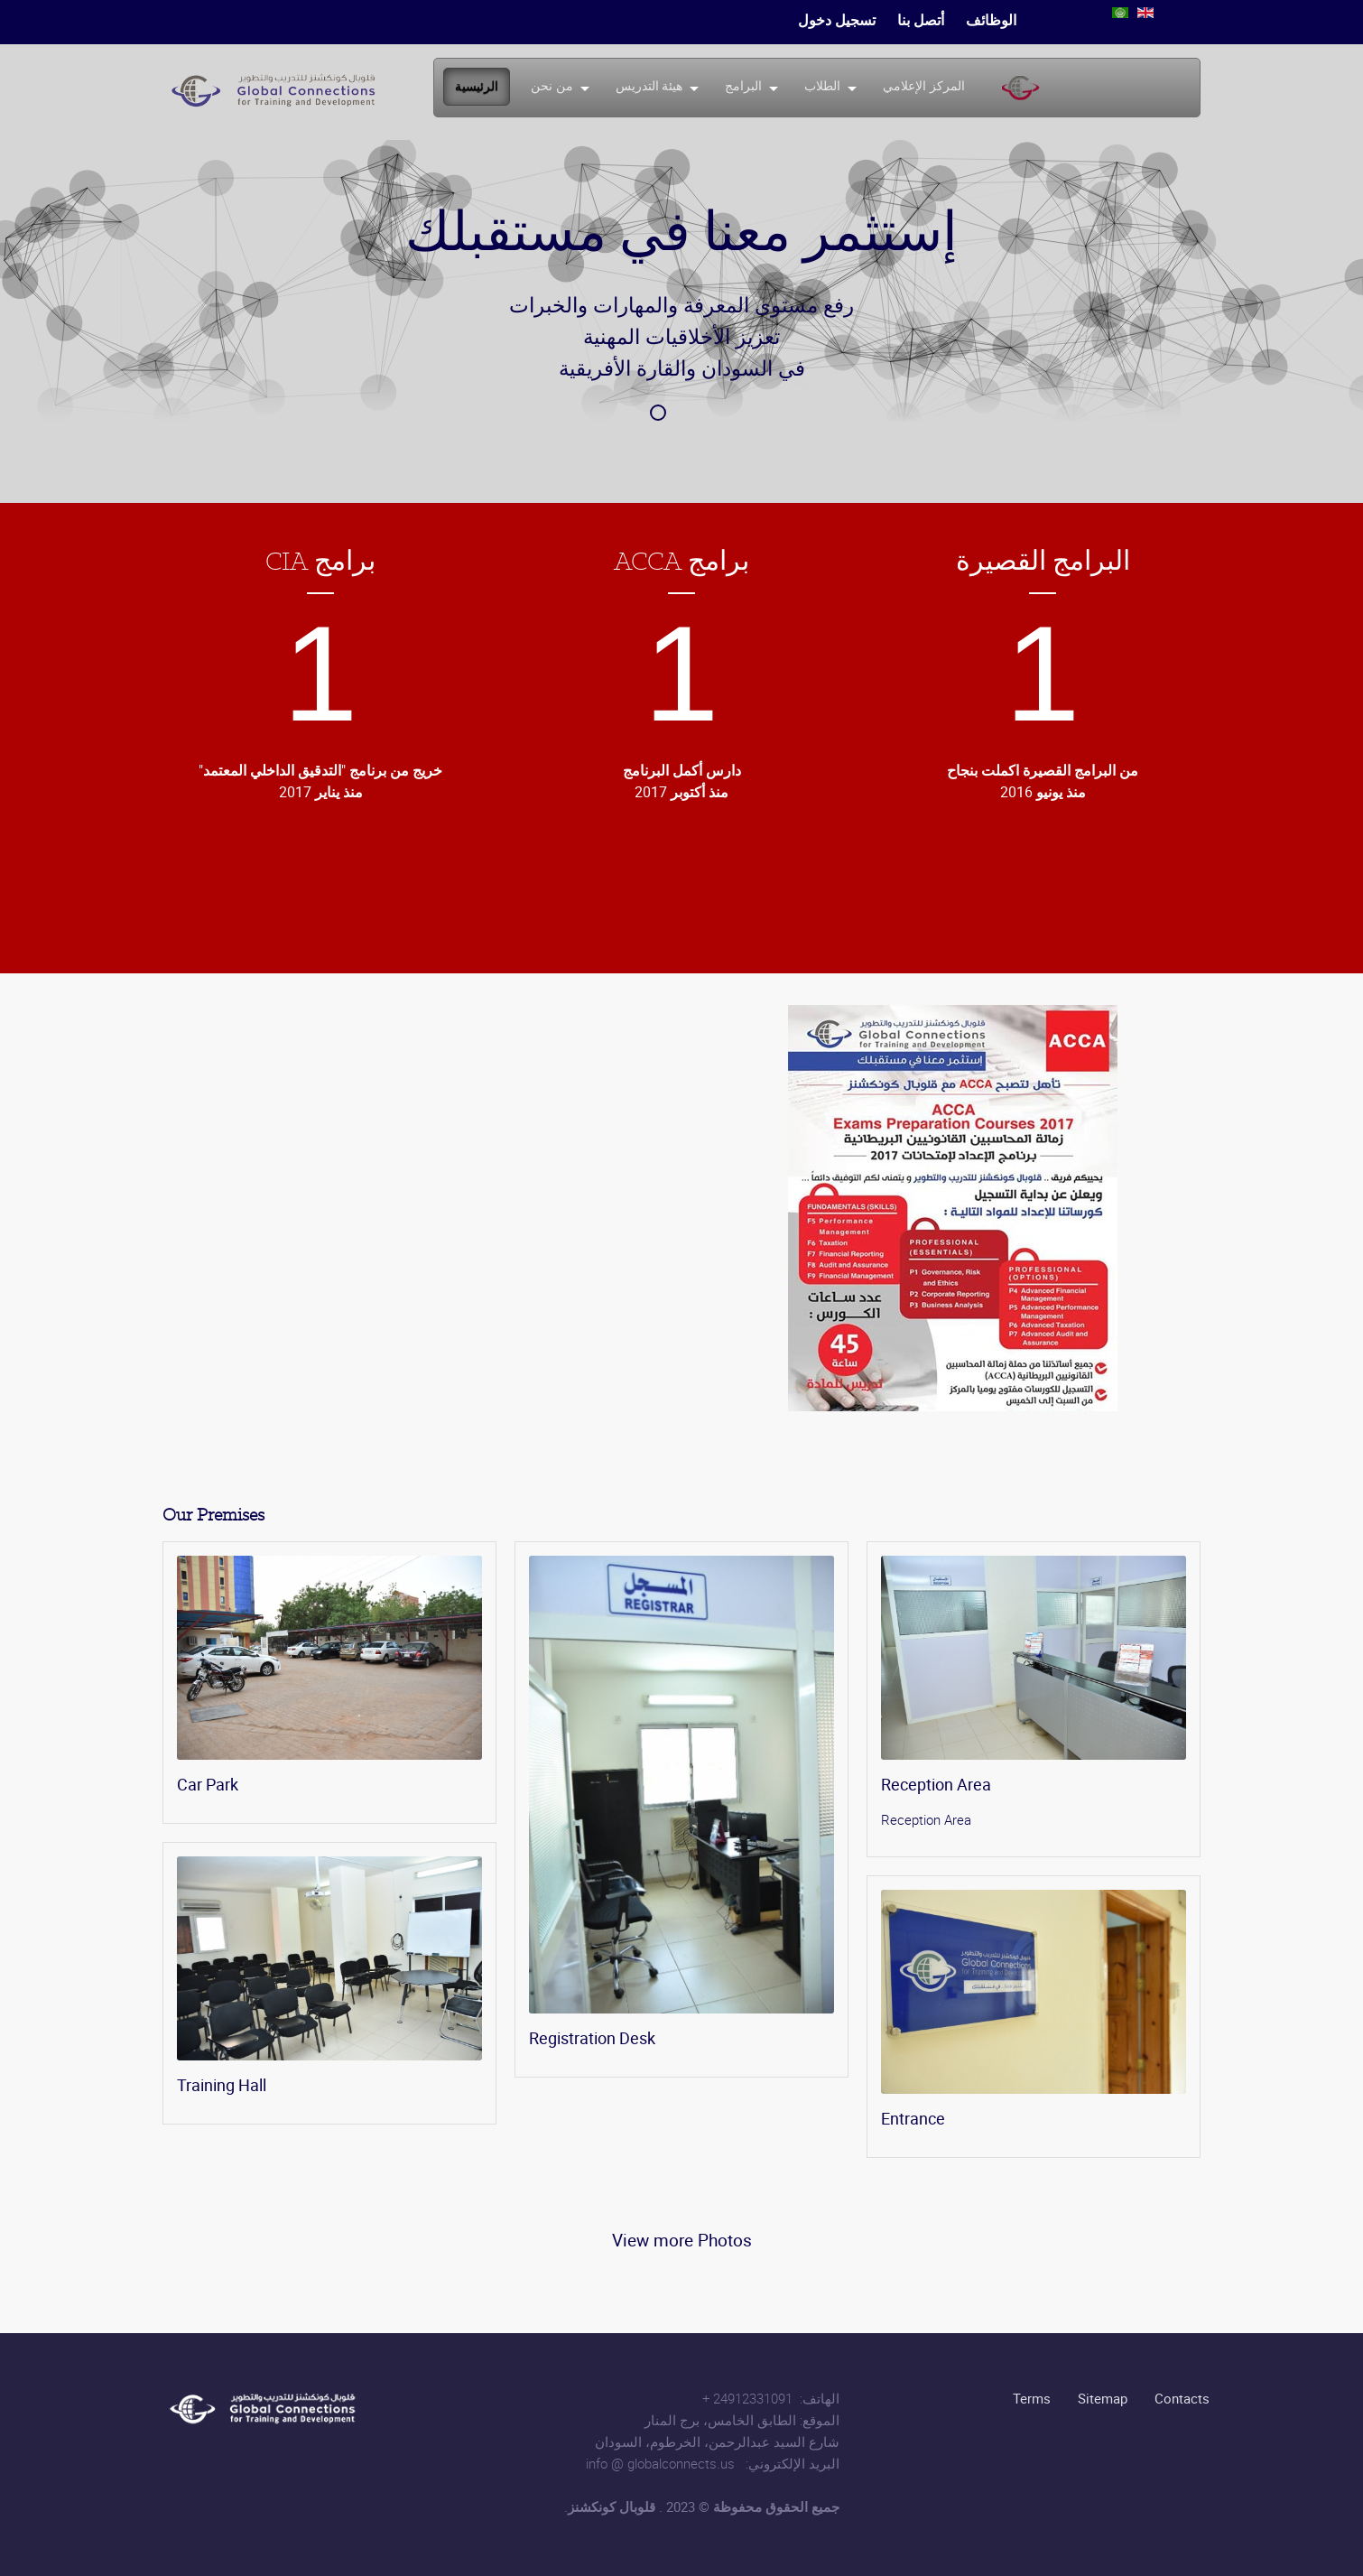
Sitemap (1102, 2398)
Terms (1032, 2398)
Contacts (1182, 2398)
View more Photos (682, 2239)
